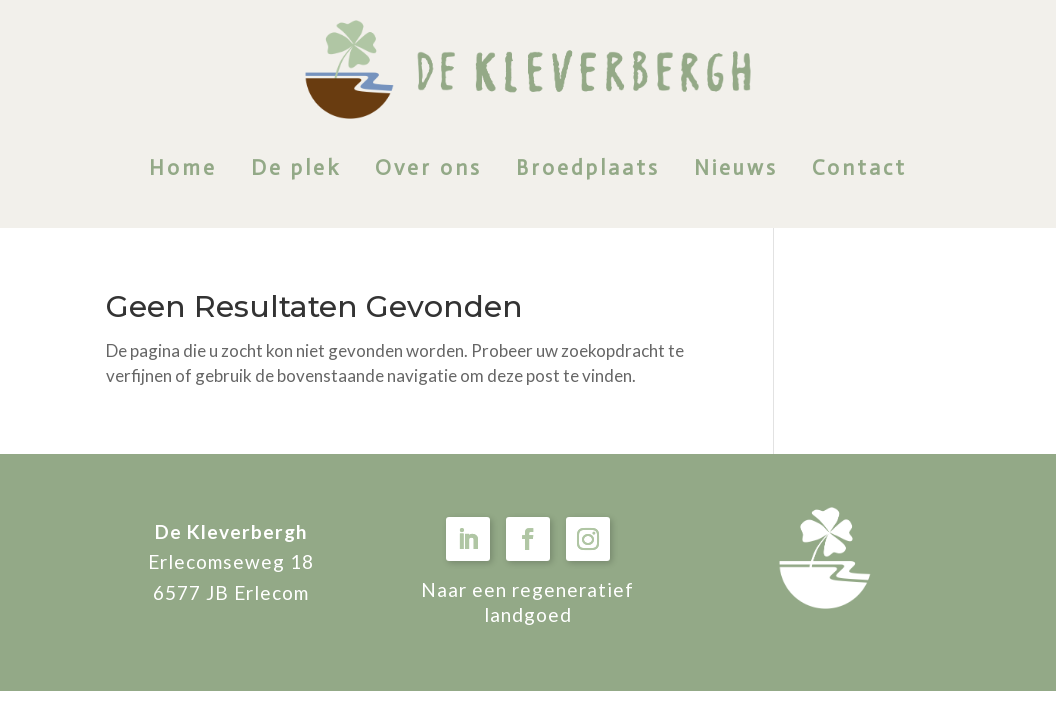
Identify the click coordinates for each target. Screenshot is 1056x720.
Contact (859, 168)
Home (183, 168)
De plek (296, 168)
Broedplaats (588, 168)
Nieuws (736, 168)
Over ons (428, 168)
